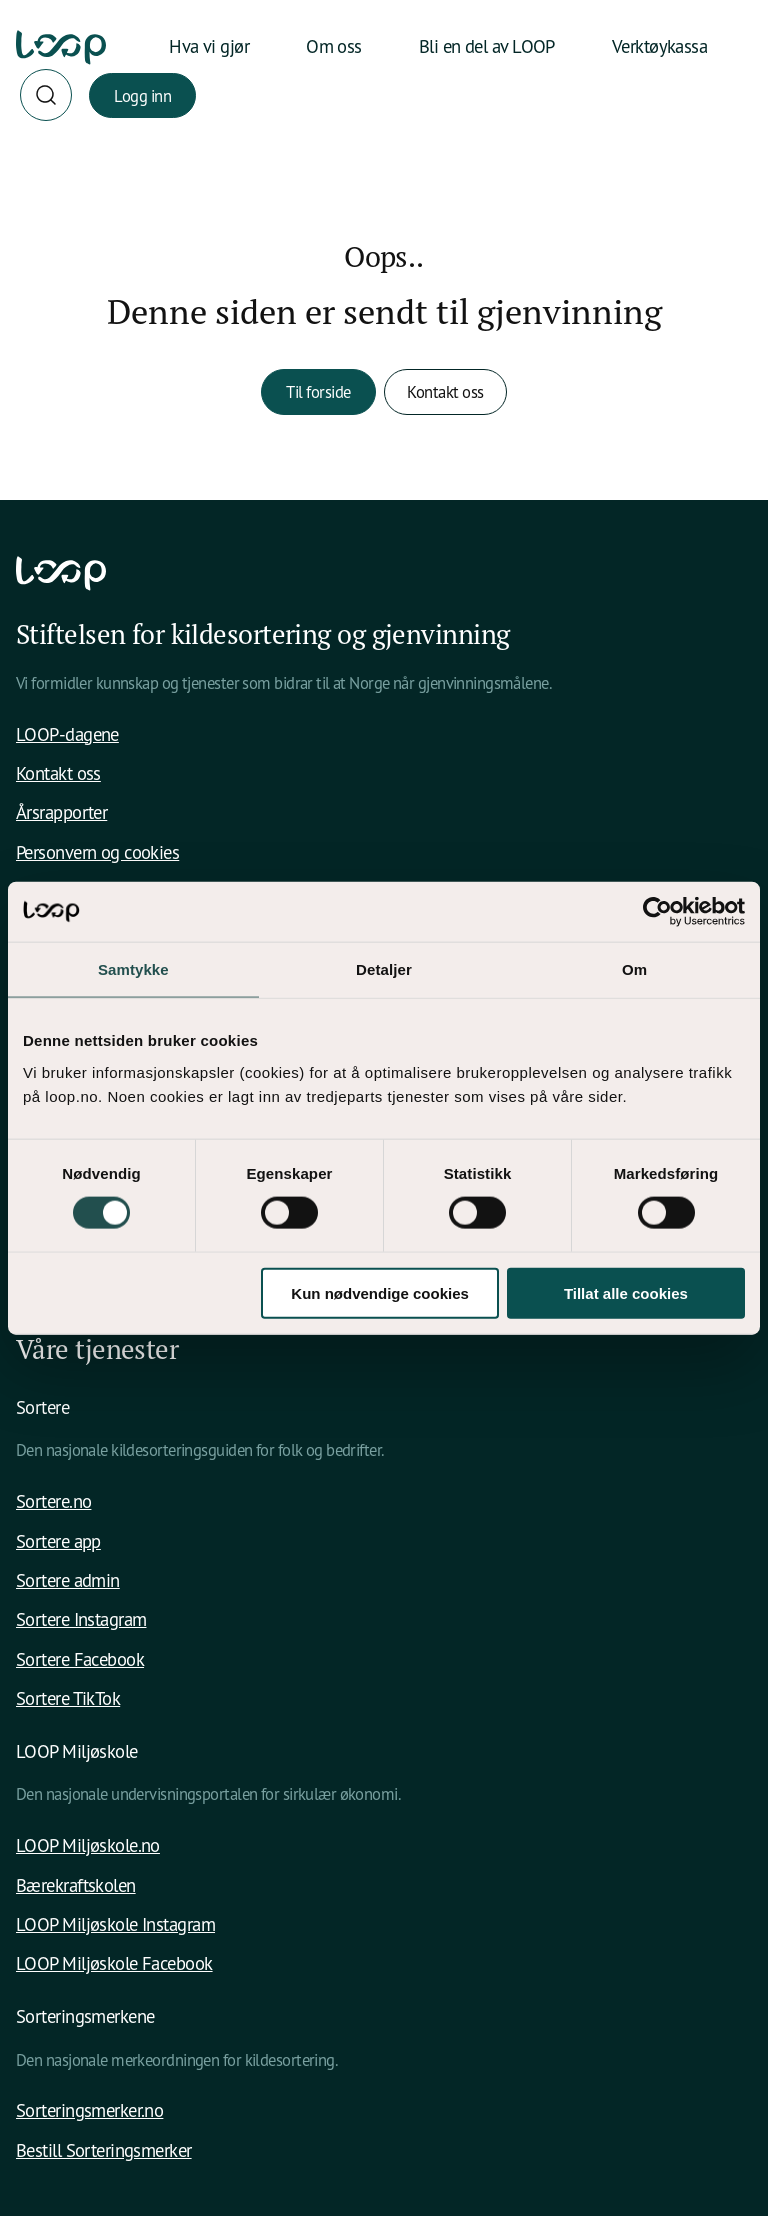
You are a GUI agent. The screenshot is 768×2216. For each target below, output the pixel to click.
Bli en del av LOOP (487, 46)
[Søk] (46, 95)
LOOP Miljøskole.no (88, 1845)
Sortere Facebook (80, 1659)
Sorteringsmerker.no (89, 2110)
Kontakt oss (445, 391)
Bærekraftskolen (76, 1885)
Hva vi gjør (209, 46)
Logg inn (142, 95)
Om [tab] (634, 969)
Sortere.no (53, 1501)
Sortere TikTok (68, 1698)
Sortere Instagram (81, 1619)
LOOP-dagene (67, 734)
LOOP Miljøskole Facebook (114, 1963)
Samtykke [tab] (133, 969)
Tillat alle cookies (626, 1292)
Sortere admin (68, 1580)
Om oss (334, 46)
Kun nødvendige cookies (380, 1292)
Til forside (318, 391)
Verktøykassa (659, 46)
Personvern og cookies (97, 852)
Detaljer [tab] (384, 969)
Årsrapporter (61, 812)
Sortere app (58, 1541)
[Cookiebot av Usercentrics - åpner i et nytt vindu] (657, 912)
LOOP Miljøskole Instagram (115, 1924)
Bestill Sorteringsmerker (104, 2150)
